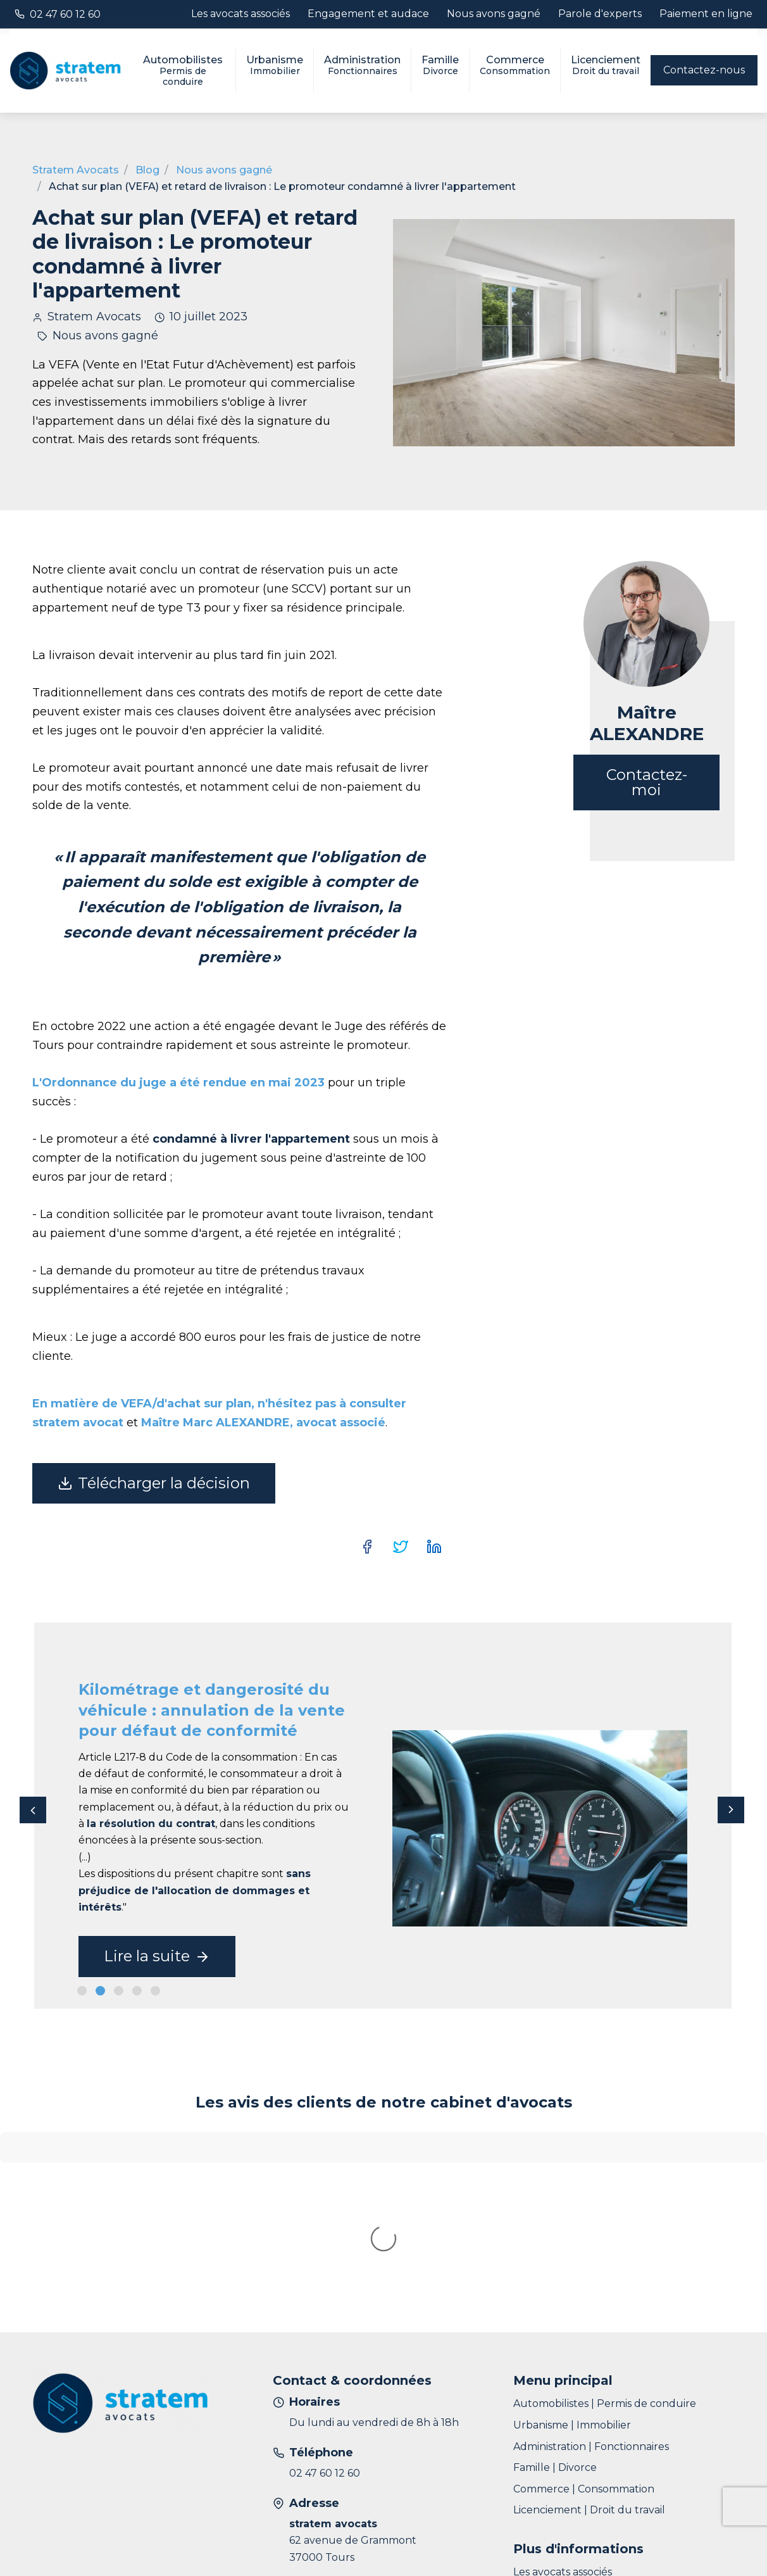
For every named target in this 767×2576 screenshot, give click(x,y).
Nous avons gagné (493, 14)
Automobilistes (182, 70)
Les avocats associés (240, 14)
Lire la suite (157, 1956)
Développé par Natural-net (665, 2537)
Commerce (515, 65)
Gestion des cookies (396, 2536)
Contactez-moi (646, 782)
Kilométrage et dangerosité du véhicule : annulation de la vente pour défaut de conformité (211, 1710)
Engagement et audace (368, 14)
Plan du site (62, 2536)
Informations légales (156, 2536)
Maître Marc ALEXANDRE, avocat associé (263, 1422)
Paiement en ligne (705, 14)
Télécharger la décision (154, 1483)
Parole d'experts (600, 14)
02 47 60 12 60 (65, 14)
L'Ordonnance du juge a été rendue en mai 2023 (178, 1083)
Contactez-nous (704, 70)
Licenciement (605, 65)
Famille (440, 65)
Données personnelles (278, 2536)
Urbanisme (274, 65)
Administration (362, 65)
